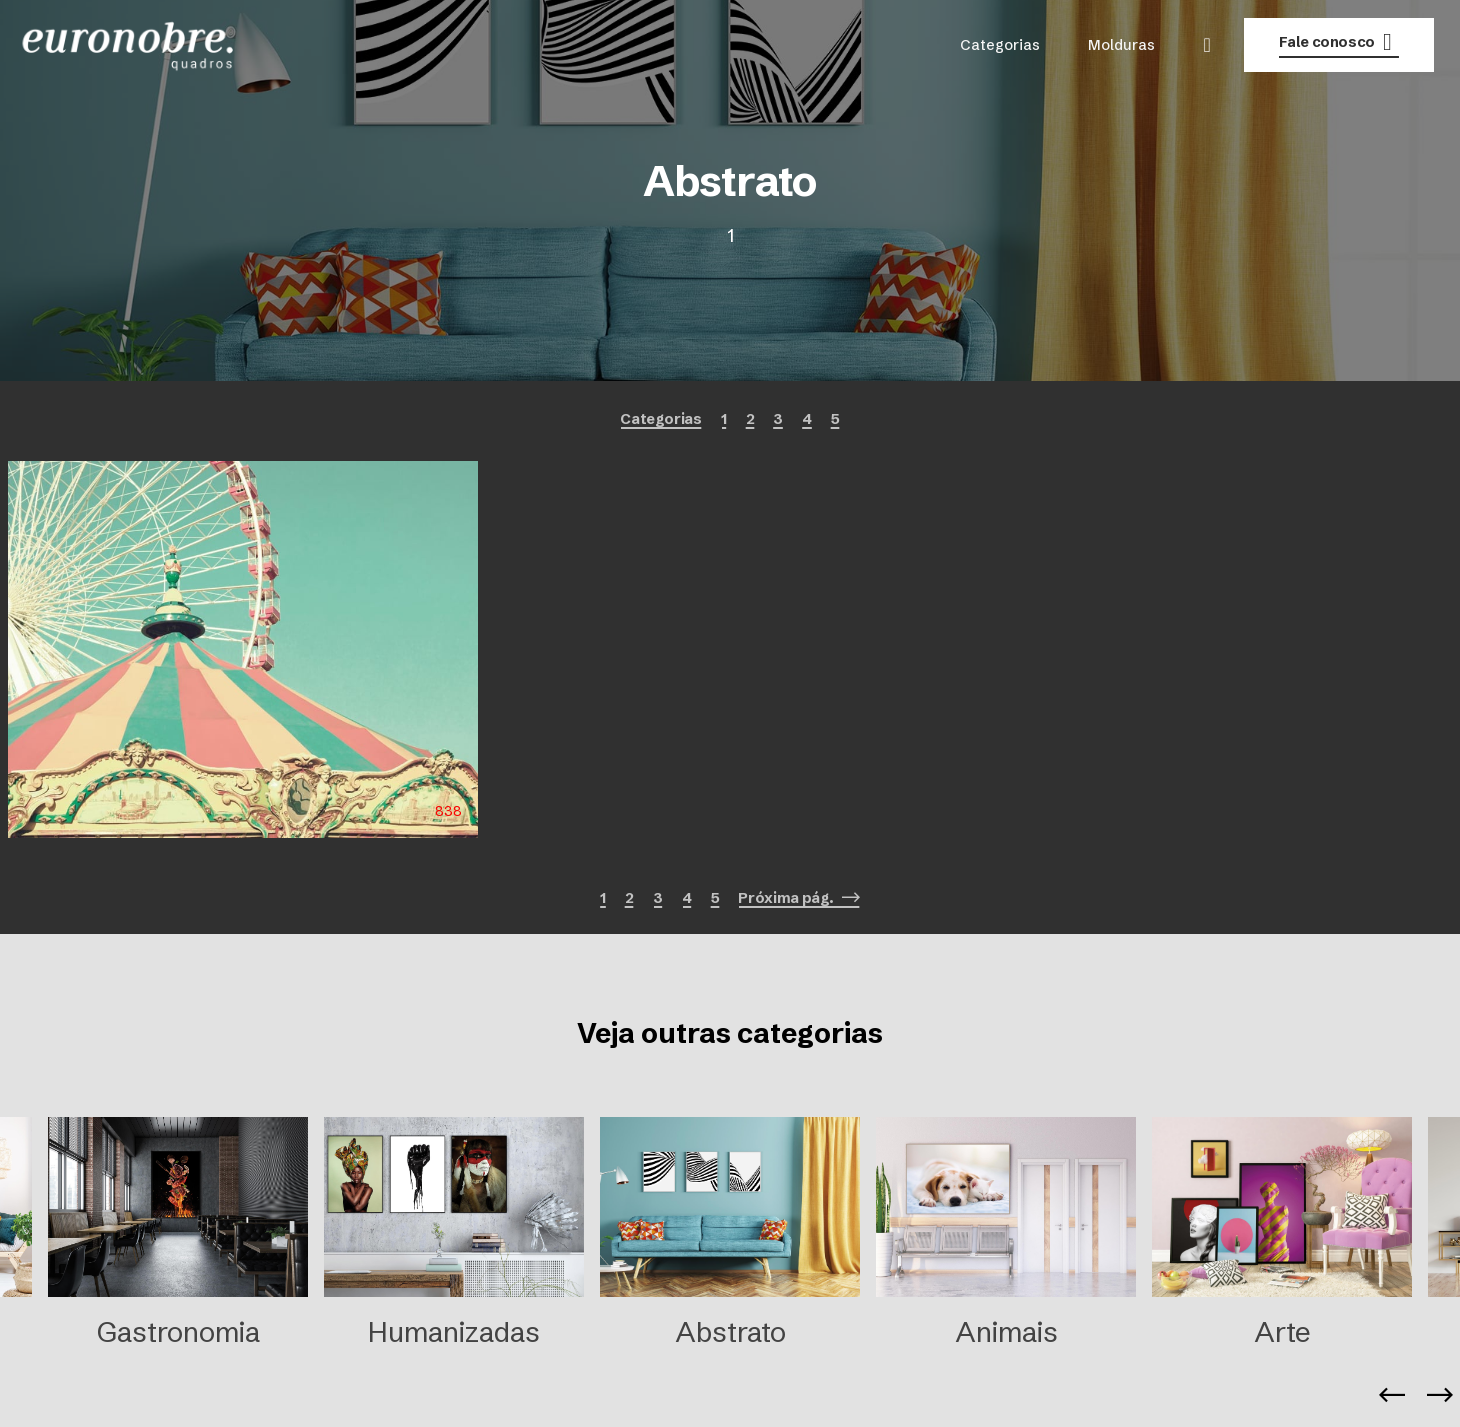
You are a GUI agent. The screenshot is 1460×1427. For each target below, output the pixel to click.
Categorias (1000, 45)
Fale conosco (1339, 42)
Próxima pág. (798, 898)
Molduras (1121, 45)
